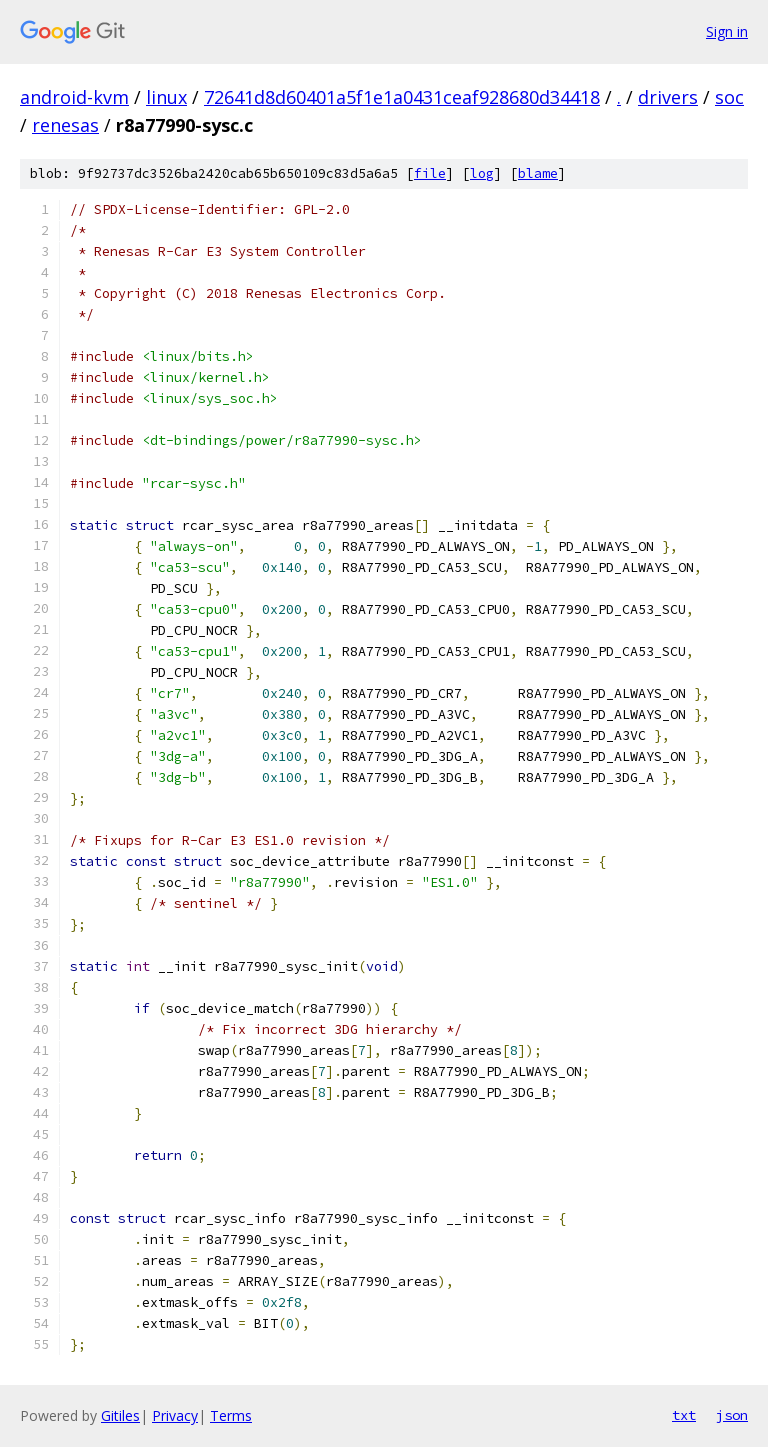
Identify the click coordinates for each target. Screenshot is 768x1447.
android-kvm (74, 97)
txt (684, 1415)
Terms (231, 1415)
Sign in (727, 31)
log (482, 173)
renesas (65, 125)
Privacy (175, 1415)
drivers (668, 97)
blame (538, 173)
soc (729, 97)
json (732, 1415)
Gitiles (120, 1415)
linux (166, 97)
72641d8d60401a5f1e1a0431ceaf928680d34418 (402, 97)
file (430, 173)
